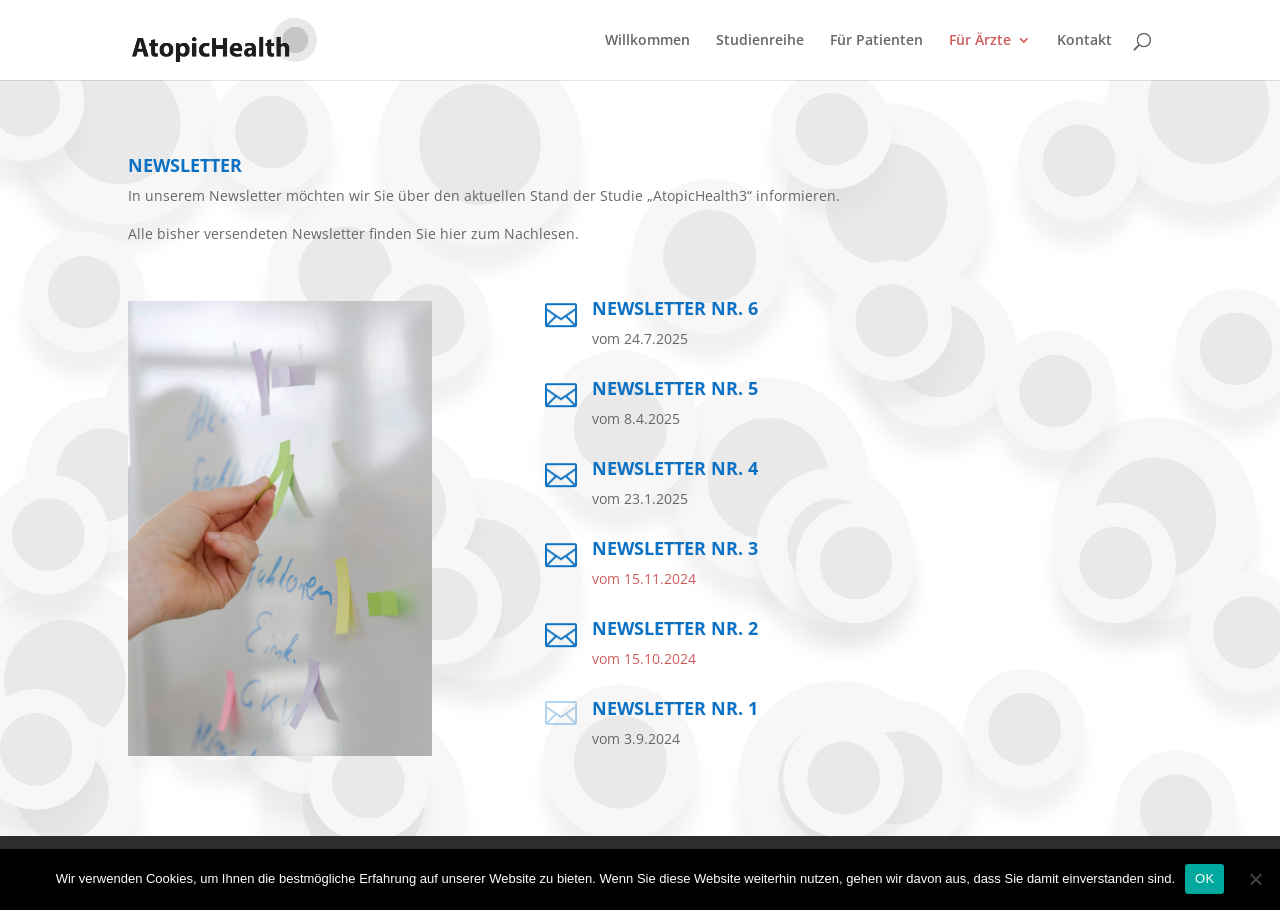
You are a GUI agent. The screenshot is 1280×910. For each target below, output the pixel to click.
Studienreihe (760, 41)
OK (1204, 878)
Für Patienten (876, 41)
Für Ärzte (980, 41)
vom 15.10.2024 (644, 658)
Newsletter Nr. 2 (675, 628)
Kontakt (1084, 41)
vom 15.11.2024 (644, 578)
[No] (1255, 879)
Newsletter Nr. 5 (675, 388)
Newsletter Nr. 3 (675, 548)
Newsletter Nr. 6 (675, 308)
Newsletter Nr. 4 (675, 468)
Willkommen (647, 41)
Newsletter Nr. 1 (675, 708)
